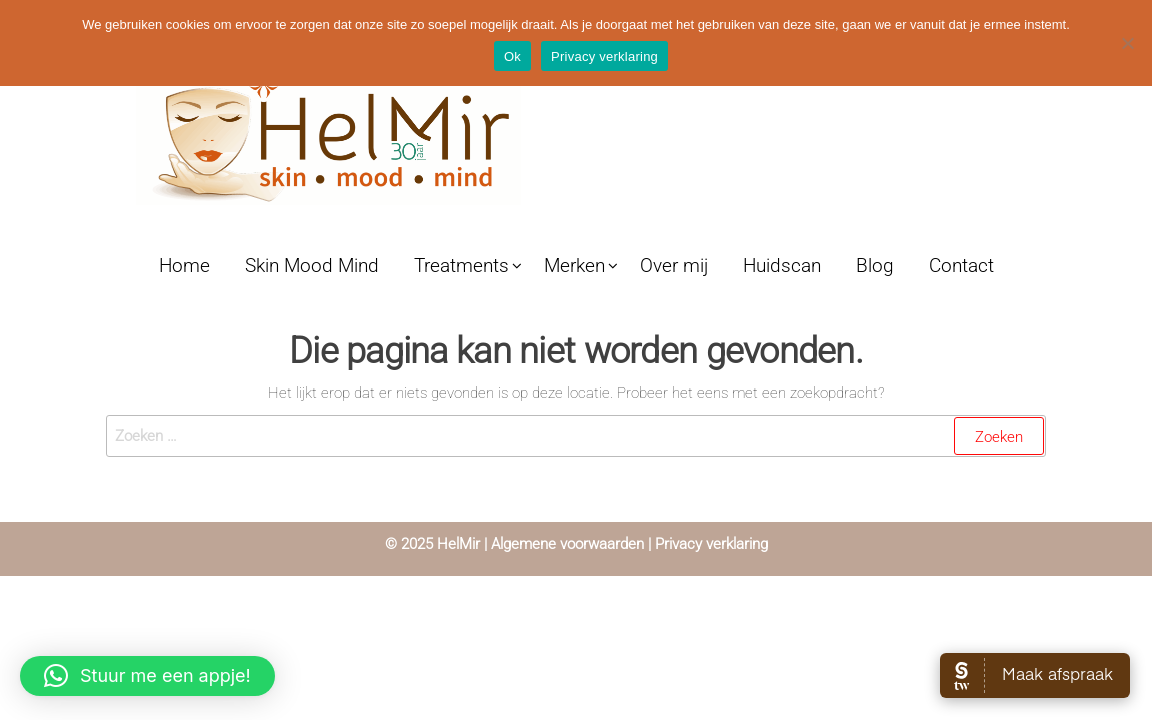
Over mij (674, 265)
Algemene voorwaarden (567, 544)
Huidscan (782, 265)
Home (184, 265)
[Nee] (1127, 43)
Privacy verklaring (709, 544)
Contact (961, 265)
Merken (574, 265)
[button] (147, 676)
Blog (875, 265)
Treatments (461, 265)
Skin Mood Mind (312, 265)
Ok (512, 56)
